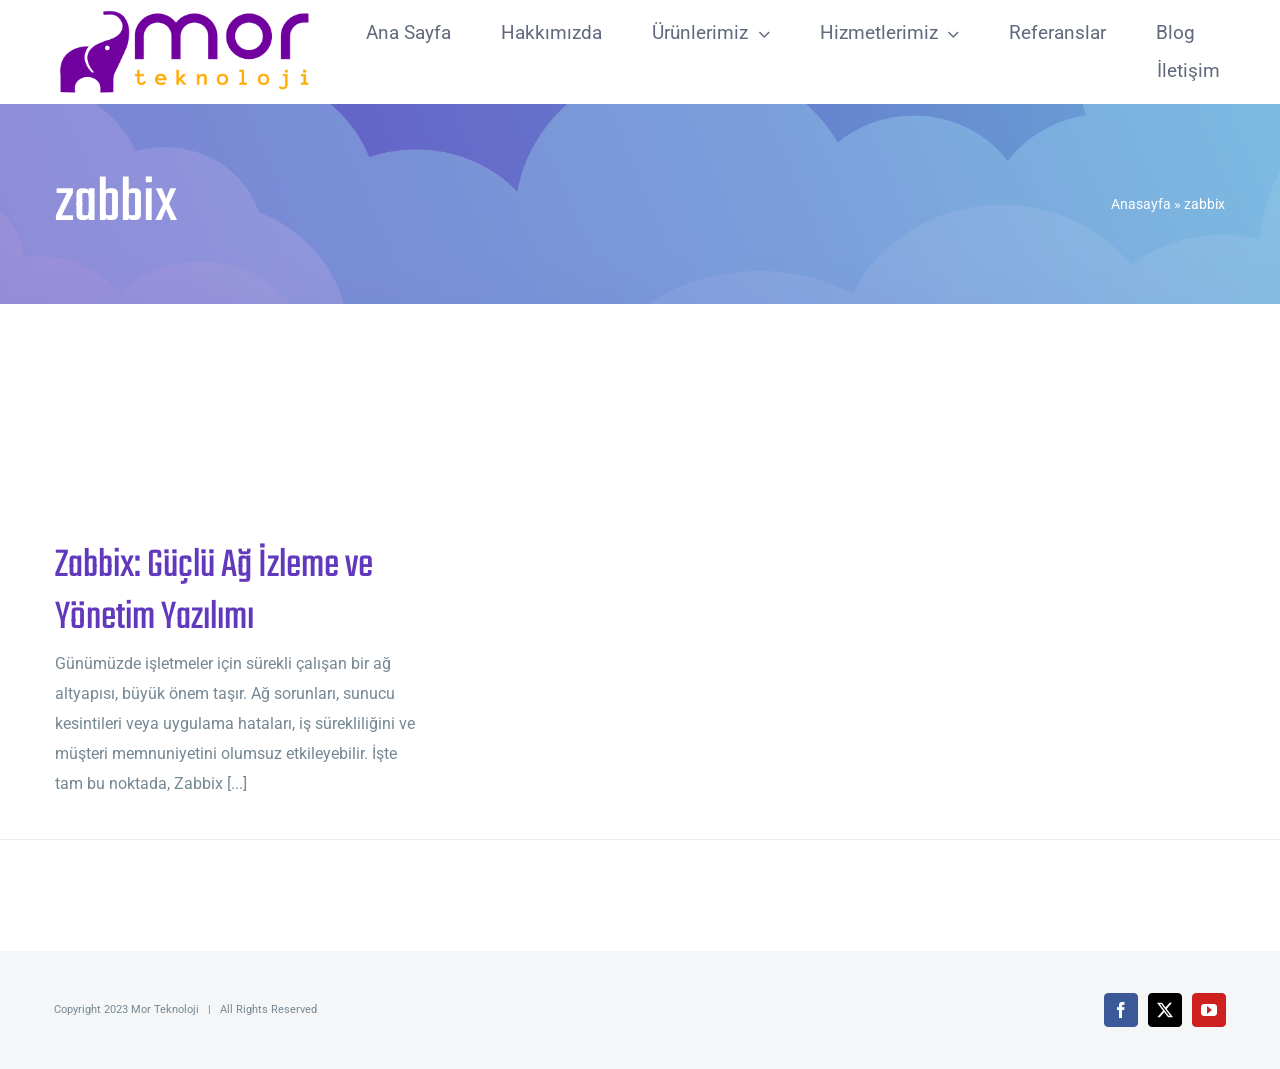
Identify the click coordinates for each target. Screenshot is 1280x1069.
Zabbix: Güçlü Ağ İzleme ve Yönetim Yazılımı (214, 592)
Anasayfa (1141, 204)
